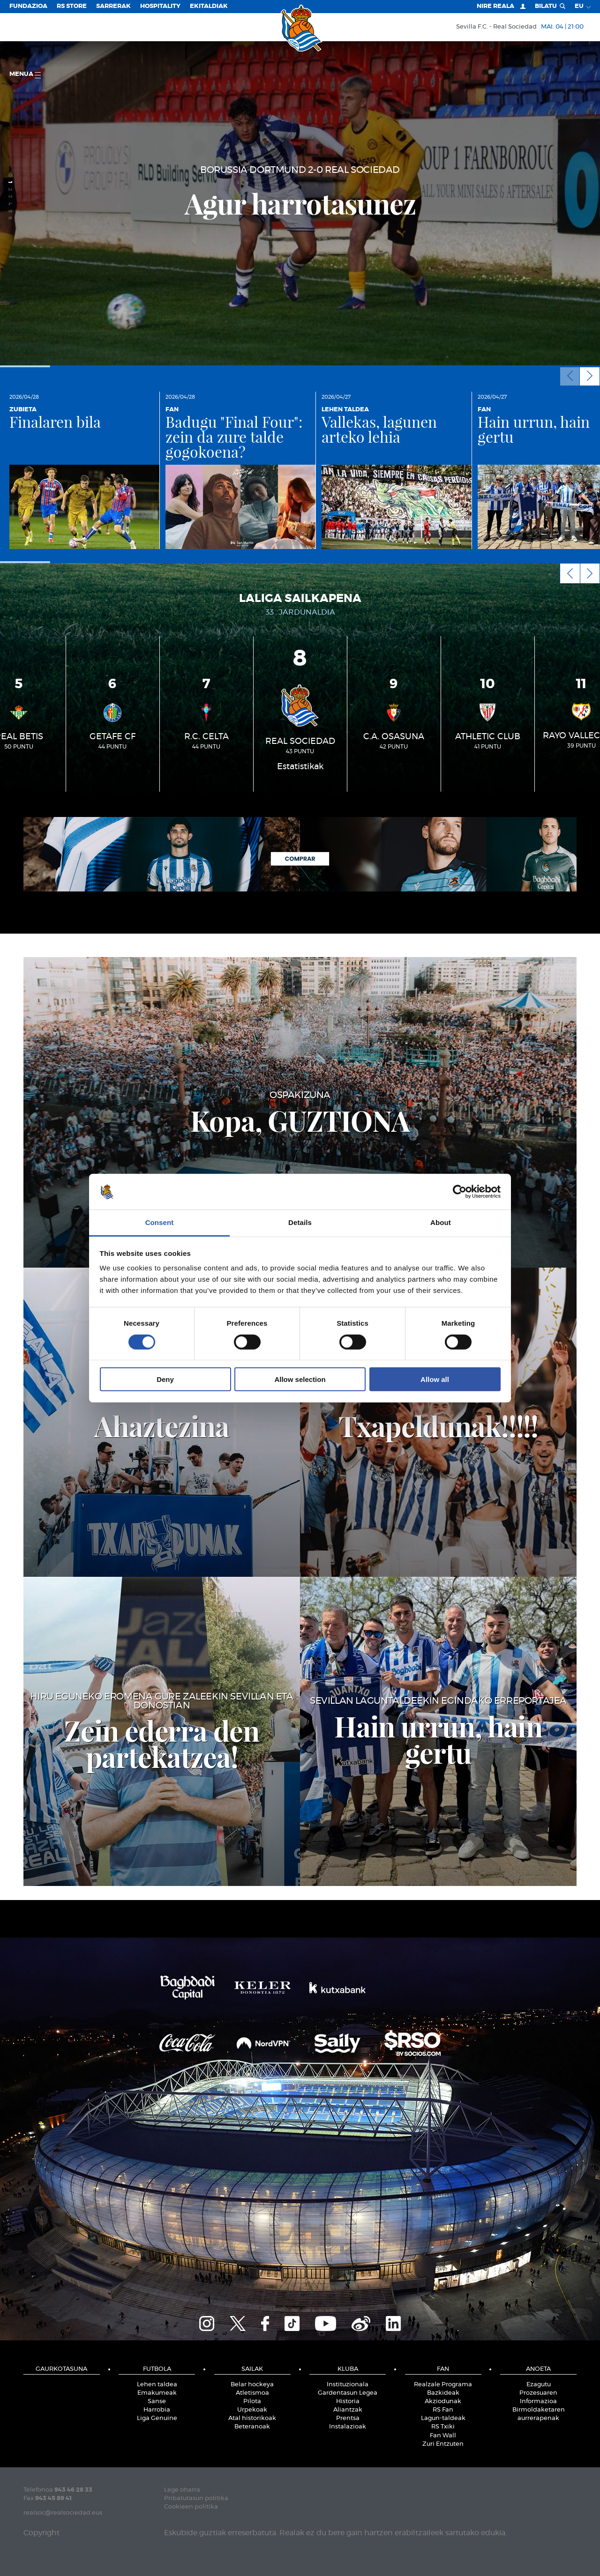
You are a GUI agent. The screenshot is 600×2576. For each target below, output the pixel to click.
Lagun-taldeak (443, 2418)
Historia (348, 2401)
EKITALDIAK (209, 6)
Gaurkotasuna (61, 2369)
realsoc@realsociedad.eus (62, 2513)
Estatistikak (300, 767)
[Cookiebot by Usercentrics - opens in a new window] (460, 1192)
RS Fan (443, 2410)
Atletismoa (252, 2393)
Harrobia (156, 2410)
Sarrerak (113, 6)
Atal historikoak (252, 2418)
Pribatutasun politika (196, 2498)
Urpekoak (252, 2410)
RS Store (72, 6)
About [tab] (440, 1222)
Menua (25, 74)
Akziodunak (443, 2401)
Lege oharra (182, 2490)
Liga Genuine (157, 2418)
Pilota (252, 2401)
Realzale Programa (443, 2385)
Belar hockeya (252, 2385)
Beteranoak (252, 2427)
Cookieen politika (191, 2507)
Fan (443, 2369)
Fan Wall (443, 2436)
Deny (165, 1379)
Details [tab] (300, 1222)
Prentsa (348, 2418)
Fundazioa (28, 6)
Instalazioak (347, 2427)
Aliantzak (347, 2410)
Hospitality (160, 6)
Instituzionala (347, 2385)
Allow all (434, 1379)
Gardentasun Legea (347, 2393)
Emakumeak (157, 2393)
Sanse (157, 2401)
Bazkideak (443, 2393)
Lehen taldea (157, 2385)
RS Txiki (443, 2427)
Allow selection (299, 1379)
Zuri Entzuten (443, 2444)
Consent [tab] (159, 1222)
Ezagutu (538, 2385)
